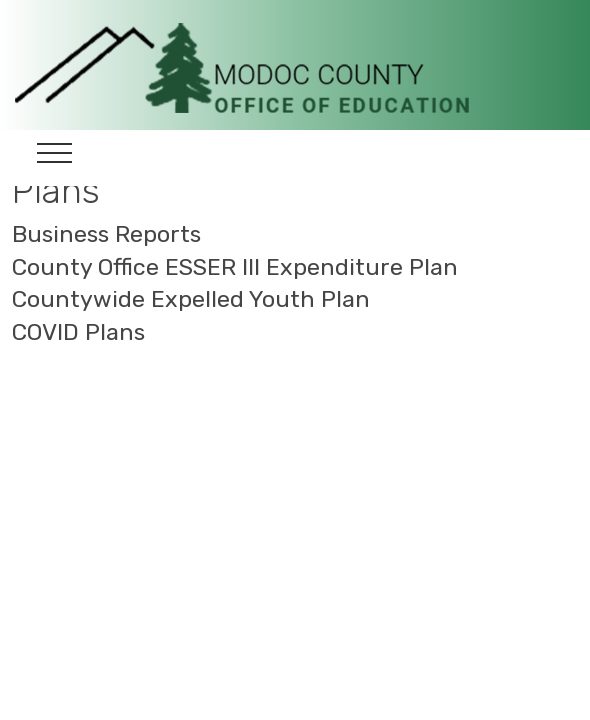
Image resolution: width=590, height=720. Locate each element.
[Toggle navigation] (54, 158)
